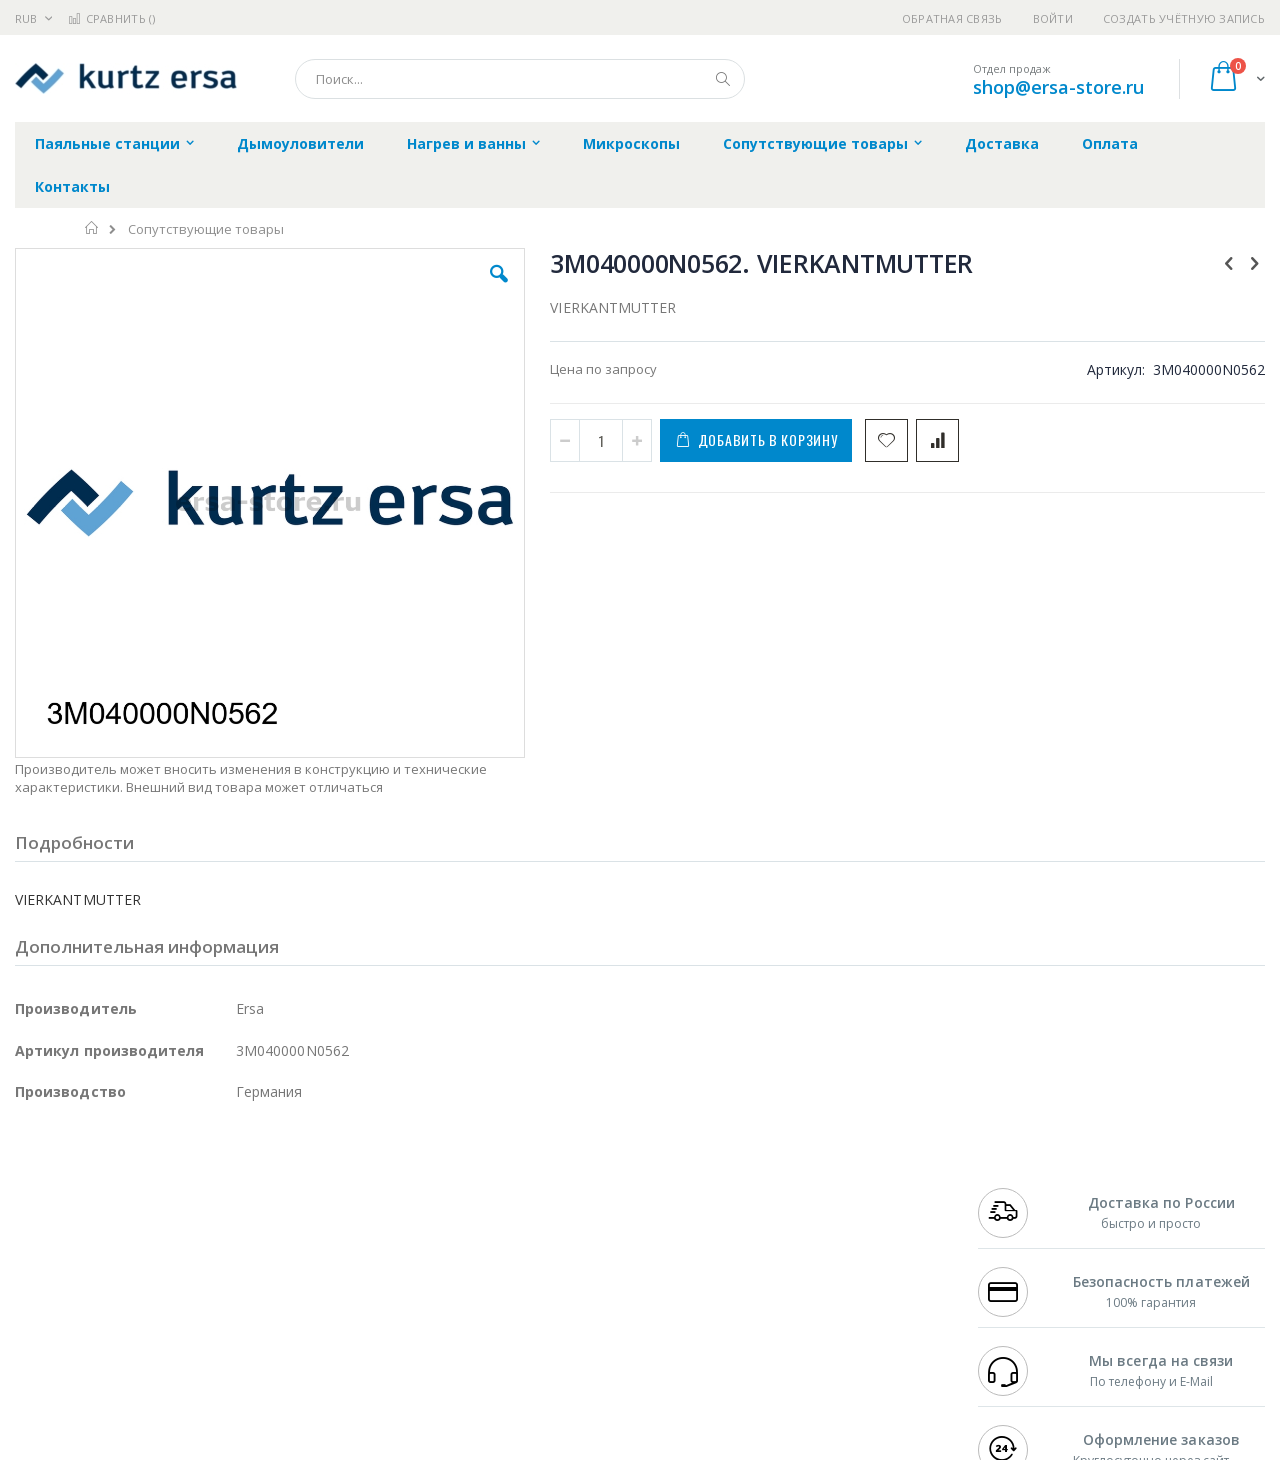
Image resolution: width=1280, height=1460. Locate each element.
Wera (170, 1364)
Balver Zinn (49, 1247)
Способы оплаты (815, 1267)
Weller (225, 1189)
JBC (128, 1189)
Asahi (231, 1247)
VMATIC (252, 1325)
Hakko (34, 1189)
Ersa (86, 1189)
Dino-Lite (172, 1286)
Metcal (167, 1208)
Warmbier (111, 1325)
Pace (172, 1189)
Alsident (288, 1189)
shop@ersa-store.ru (1058, 87)
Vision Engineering (71, 1286)
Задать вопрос (490, 1325)
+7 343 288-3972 (1022, 1228)
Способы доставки (821, 1228)
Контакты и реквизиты (836, 1189)
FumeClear (95, 1208)
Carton (238, 1286)
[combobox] (520, 79)
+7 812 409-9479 (1022, 1208)
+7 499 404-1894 (1022, 1189)
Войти (1053, 18)
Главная (92, 228)
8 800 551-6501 (1027, 1247)
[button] (372, 289)
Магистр (315, 1208)
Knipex (114, 1364)
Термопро (238, 1208)
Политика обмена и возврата (537, 1228)
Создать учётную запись (1184, 18)
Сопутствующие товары (206, 229)
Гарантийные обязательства (535, 1189)
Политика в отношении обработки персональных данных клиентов (553, 1277)
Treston (38, 1325)
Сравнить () (111, 18)
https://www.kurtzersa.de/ (330, 1446)
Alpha (120, 1247)
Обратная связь (952, 18)
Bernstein (44, 1364)
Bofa (29, 1208)
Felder (176, 1247)
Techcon (185, 1325)
